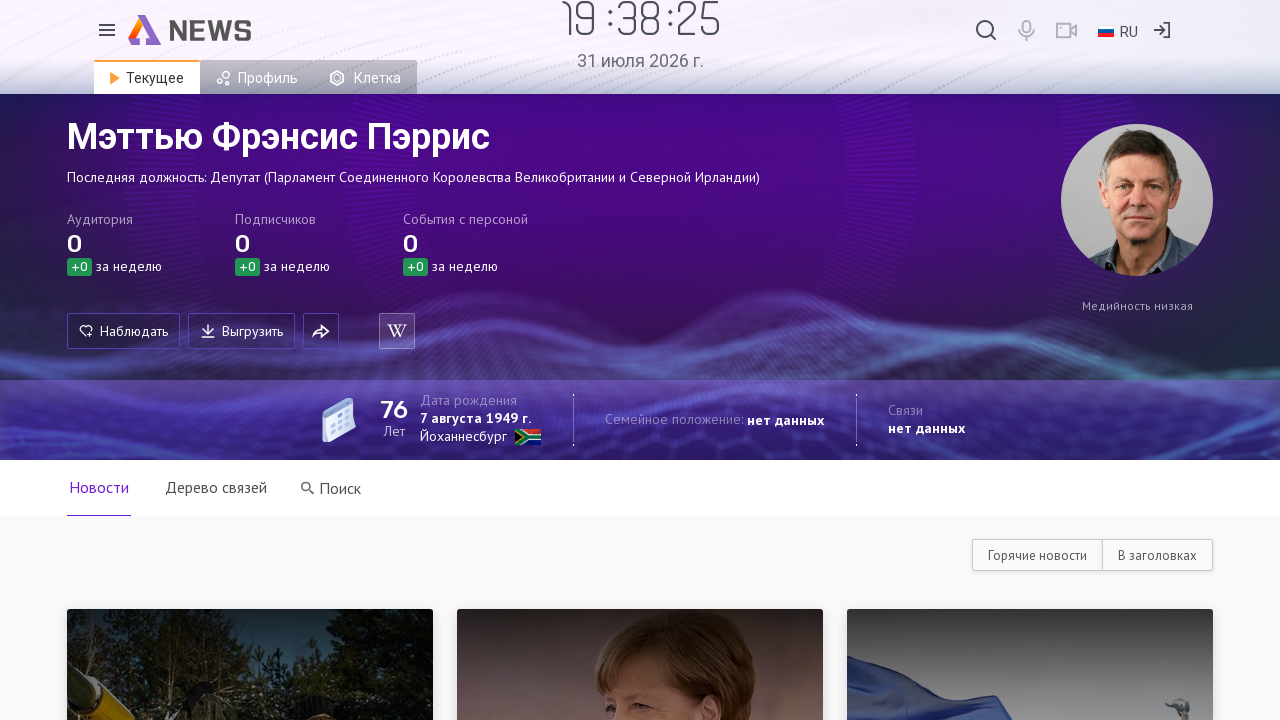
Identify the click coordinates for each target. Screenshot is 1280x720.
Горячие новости (1037, 555)
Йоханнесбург (463, 436)
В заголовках (1157, 555)
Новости (99, 487)
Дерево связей (216, 487)
